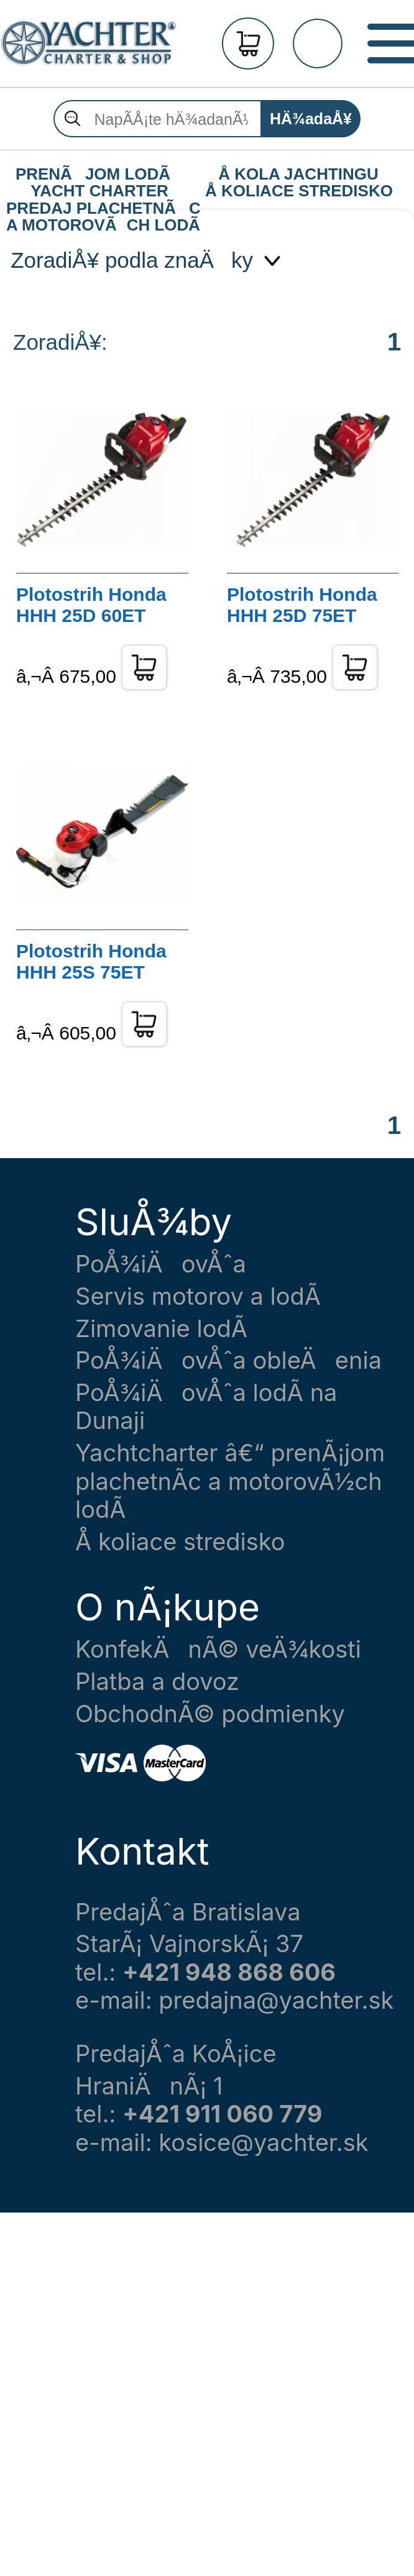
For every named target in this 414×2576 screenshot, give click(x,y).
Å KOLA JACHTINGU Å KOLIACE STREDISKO (299, 175)
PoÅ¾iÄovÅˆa (160, 1264)
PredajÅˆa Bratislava (188, 1912)
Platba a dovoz (157, 1682)
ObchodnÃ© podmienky (210, 1714)
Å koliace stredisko (180, 1542)
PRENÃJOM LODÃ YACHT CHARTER (99, 175)
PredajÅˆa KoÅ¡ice (176, 2054)
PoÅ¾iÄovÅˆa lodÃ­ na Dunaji (206, 1407)
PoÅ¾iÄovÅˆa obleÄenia (228, 1360)
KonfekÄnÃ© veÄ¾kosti (218, 1649)
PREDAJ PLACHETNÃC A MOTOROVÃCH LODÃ (102, 209)
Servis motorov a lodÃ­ (198, 1296)
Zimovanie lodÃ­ (161, 1329)
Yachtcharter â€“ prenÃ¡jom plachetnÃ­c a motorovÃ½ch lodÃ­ (230, 1481)
